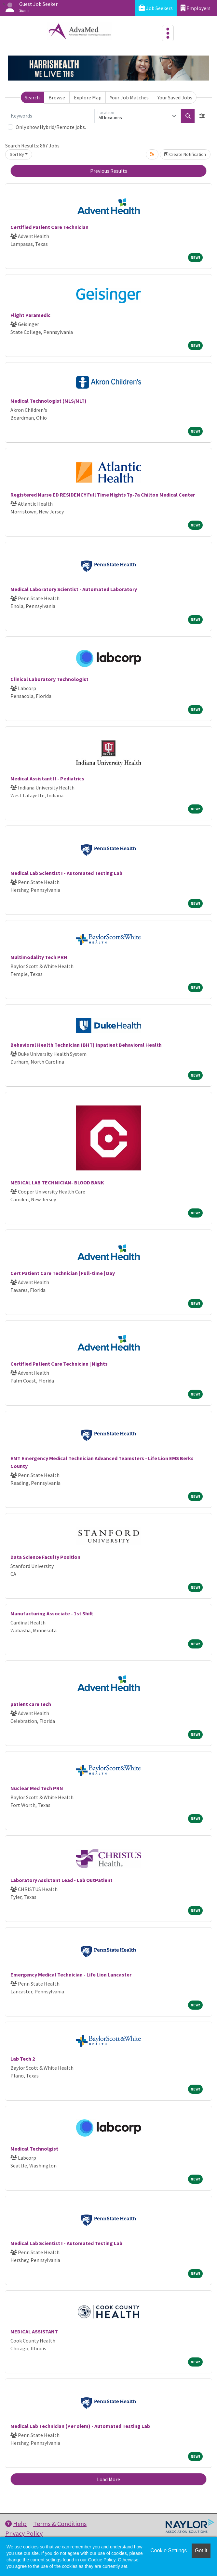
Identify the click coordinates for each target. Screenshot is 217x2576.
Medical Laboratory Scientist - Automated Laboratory (73, 589)
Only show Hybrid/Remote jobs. (51, 127)
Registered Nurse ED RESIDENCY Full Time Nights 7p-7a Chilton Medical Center (102, 494)
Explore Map (88, 97)
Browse (56, 97)
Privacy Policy (24, 2533)
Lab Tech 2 (22, 2058)
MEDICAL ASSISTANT (34, 2331)
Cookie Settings (168, 2550)
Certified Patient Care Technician (49, 227)
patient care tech (30, 1704)
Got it (201, 2550)
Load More (108, 2479)
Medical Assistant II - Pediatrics (47, 778)
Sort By (17, 154)
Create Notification (185, 154)
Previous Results (108, 171)
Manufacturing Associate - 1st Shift (51, 1613)
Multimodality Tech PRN (38, 957)
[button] (202, 116)
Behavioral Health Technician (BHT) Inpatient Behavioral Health (86, 1045)
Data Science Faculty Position (45, 1557)
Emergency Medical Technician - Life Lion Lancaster (70, 1974)
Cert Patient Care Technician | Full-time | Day (62, 1273)
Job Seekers (156, 8)
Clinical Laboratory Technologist (49, 679)
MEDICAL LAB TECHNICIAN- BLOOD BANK (57, 1182)
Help (16, 2523)
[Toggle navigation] (168, 33)
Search (32, 97)
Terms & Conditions (60, 2523)
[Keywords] (51, 116)
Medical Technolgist (34, 2148)
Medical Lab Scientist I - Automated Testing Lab (66, 873)
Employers (195, 8)
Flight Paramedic (30, 315)
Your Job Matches (129, 97)
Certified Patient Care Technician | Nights (59, 1363)
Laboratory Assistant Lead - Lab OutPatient (61, 1880)
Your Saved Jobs (174, 97)
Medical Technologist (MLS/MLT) (48, 401)
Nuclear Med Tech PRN (36, 1788)
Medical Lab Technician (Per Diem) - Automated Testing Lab (80, 2426)
